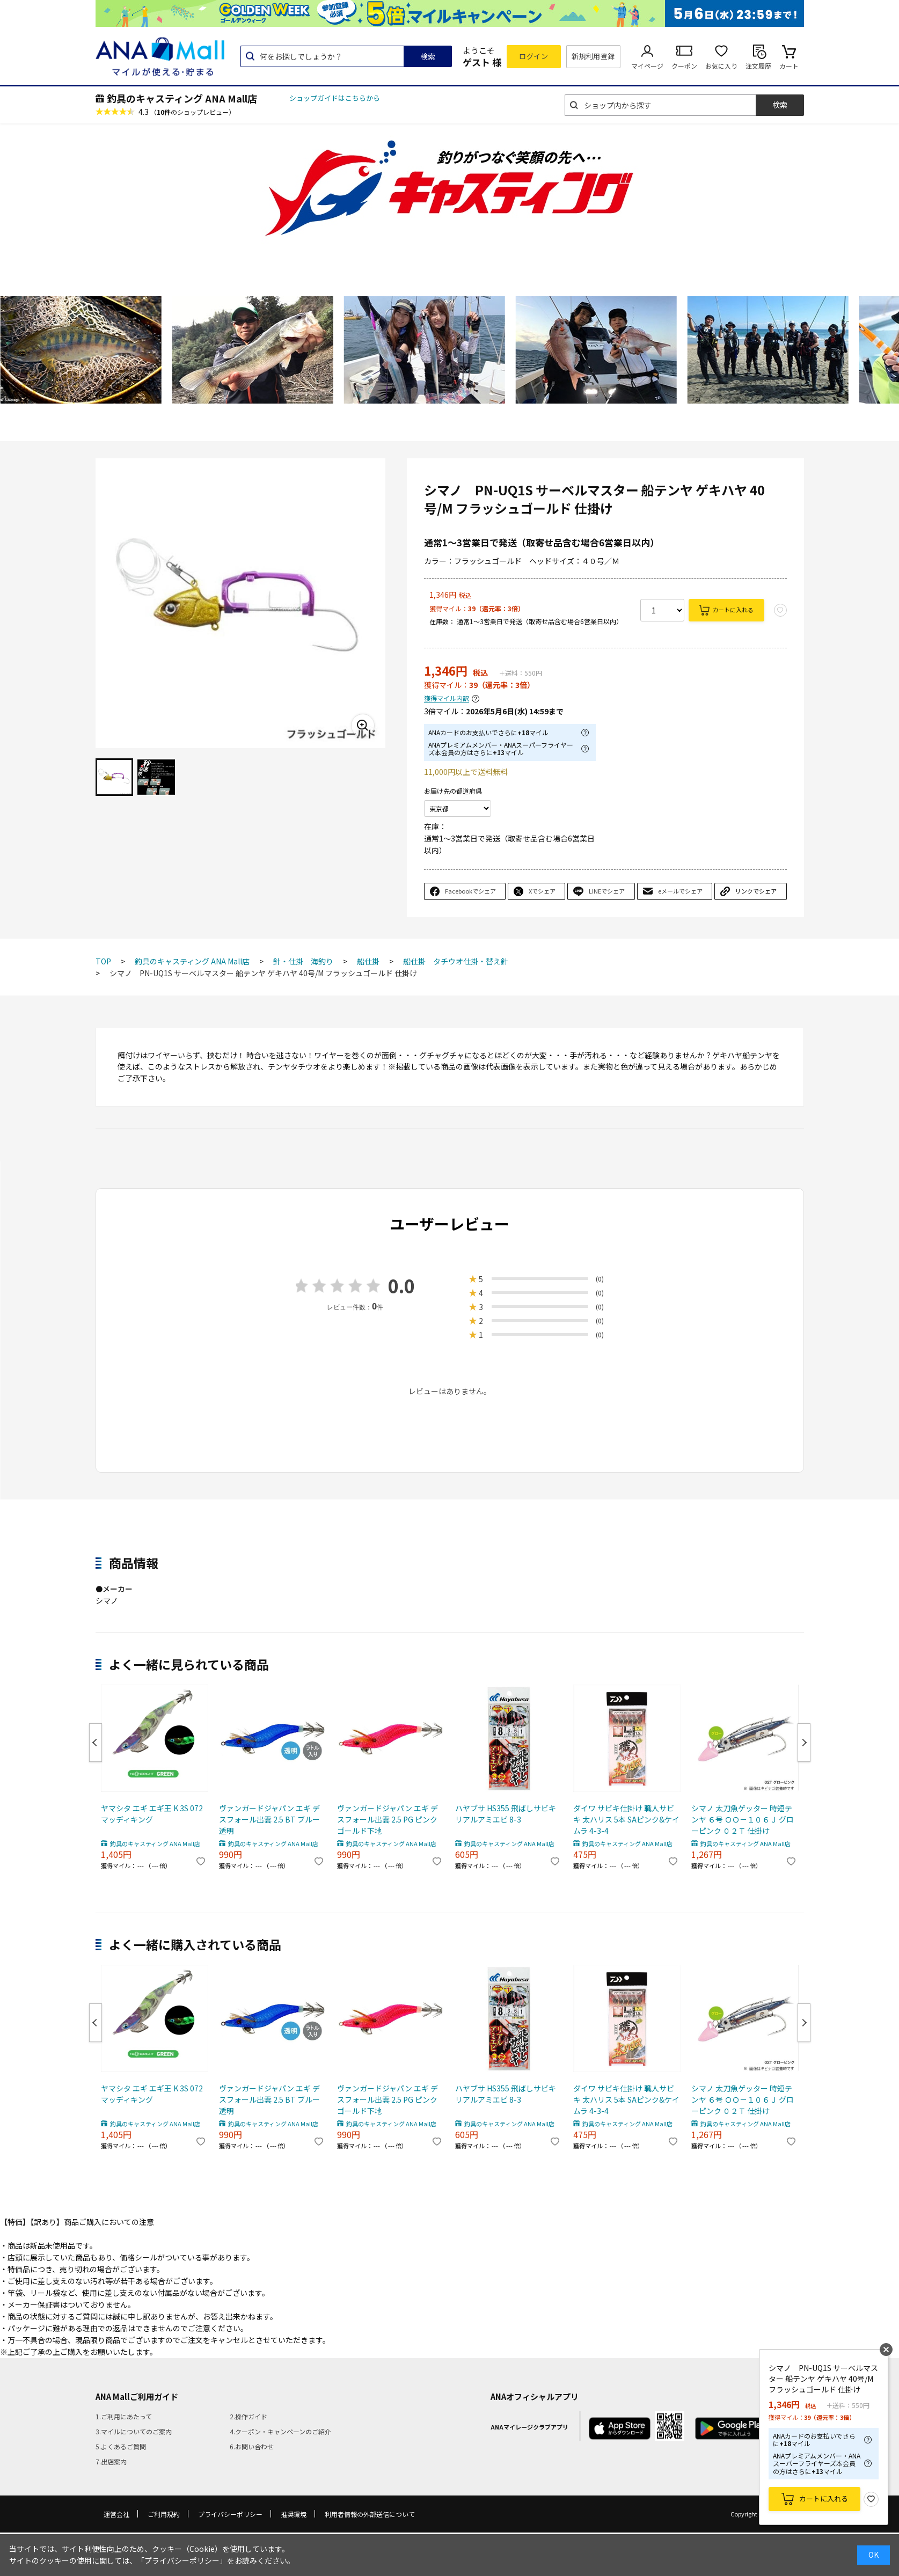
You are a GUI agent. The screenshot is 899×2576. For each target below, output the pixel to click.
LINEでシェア (607, 891)
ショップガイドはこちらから (334, 98)
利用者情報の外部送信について (370, 2514)
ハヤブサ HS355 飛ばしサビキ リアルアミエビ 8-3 (505, 1814)
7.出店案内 (111, 2461)
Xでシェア (542, 891)
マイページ (647, 65)
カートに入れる (733, 609)
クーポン (684, 65)
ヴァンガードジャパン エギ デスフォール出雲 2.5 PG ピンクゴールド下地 (387, 1819)
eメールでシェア (680, 891)
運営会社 (116, 2514)
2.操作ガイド (248, 2416)
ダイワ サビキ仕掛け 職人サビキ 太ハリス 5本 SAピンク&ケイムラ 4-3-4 (626, 1819)
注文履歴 (758, 65)
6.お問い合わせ (252, 2446)
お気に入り (721, 65)
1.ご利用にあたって (124, 2416)
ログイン (533, 56)
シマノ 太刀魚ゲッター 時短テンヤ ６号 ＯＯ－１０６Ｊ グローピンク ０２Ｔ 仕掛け (742, 1819)
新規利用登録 (593, 56)
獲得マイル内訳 (446, 698)
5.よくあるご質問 (121, 2446)
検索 (427, 56)
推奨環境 (293, 2514)
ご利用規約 (164, 2514)
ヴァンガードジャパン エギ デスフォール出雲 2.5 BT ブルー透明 (269, 1819)
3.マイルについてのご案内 (134, 2431)
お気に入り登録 (871, 2499)
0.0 (401, 1285)
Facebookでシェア (470, 891)
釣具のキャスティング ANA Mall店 (182, 98)
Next (804, 1742)
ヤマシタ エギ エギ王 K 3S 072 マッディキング (152, 1814)
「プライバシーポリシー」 (182, 2560)
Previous (95, 1742)
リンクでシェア (756, 891)
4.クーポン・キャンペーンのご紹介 (280, 2431)
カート (789, 65)
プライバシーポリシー (230, 2514)
